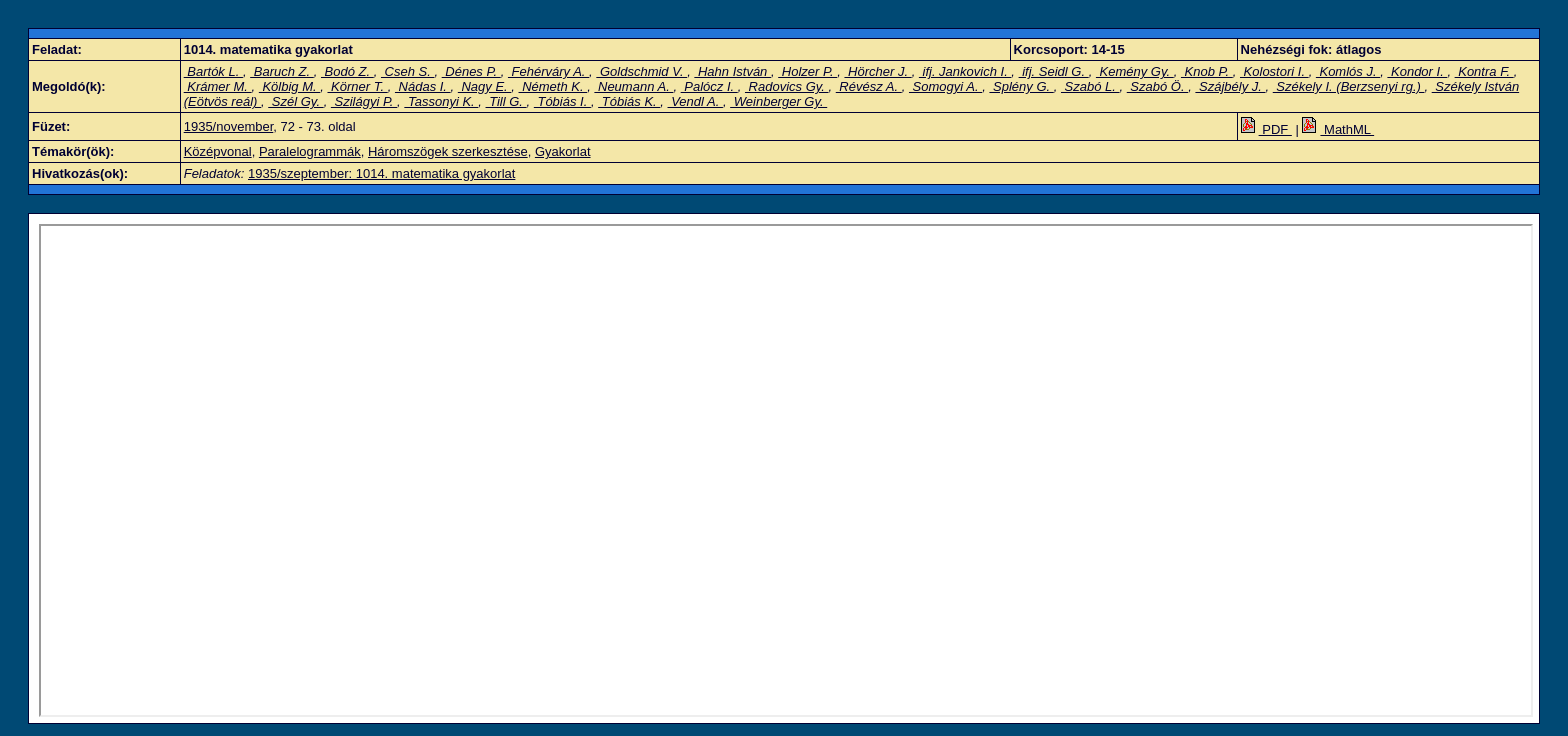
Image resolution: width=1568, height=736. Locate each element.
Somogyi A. (945, 86)
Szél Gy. (295, 101)
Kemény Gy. (1135, 71)
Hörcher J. (877, 71)
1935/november (229, 126)
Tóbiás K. (629, 101)
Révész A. (869, 86)
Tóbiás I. (562, 101)
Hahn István (732, 71)
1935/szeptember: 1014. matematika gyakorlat (381, 173)
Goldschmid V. (641, 71)
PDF (1266, 129)
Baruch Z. (282, 71)
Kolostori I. (1274, 71)
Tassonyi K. (441, 101)
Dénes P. (471, 71)
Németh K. (553, 86)
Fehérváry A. (548, 71)
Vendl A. (695, 101)
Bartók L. (213, 71)
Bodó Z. (347, 71)
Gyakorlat (563, 151)
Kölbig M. (289, 86)
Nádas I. (423, 86)
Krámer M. (218, 86)
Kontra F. (1484, 71)
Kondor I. (1417, 71)
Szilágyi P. (364, 101)
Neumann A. (633, 86)
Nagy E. (484, 86)
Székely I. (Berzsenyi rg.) (1349, 86)
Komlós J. (1348, 71)
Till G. (506, 101)
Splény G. (1021, 86)
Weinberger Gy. (778, 101)
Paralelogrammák (310, 151)
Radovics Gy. (787, 86)
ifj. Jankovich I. (965, 71)
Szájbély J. (1230, 86)
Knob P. (1207, 71)
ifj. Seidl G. (1054, 71)
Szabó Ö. (1157, 86)
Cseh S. (407, 71)
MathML (1338, 129)
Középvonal (218, 151)
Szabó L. (1090, 86)
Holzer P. (807, 71)
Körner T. (357, 86)
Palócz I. (709, 86)
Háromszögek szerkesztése (448, 151)
